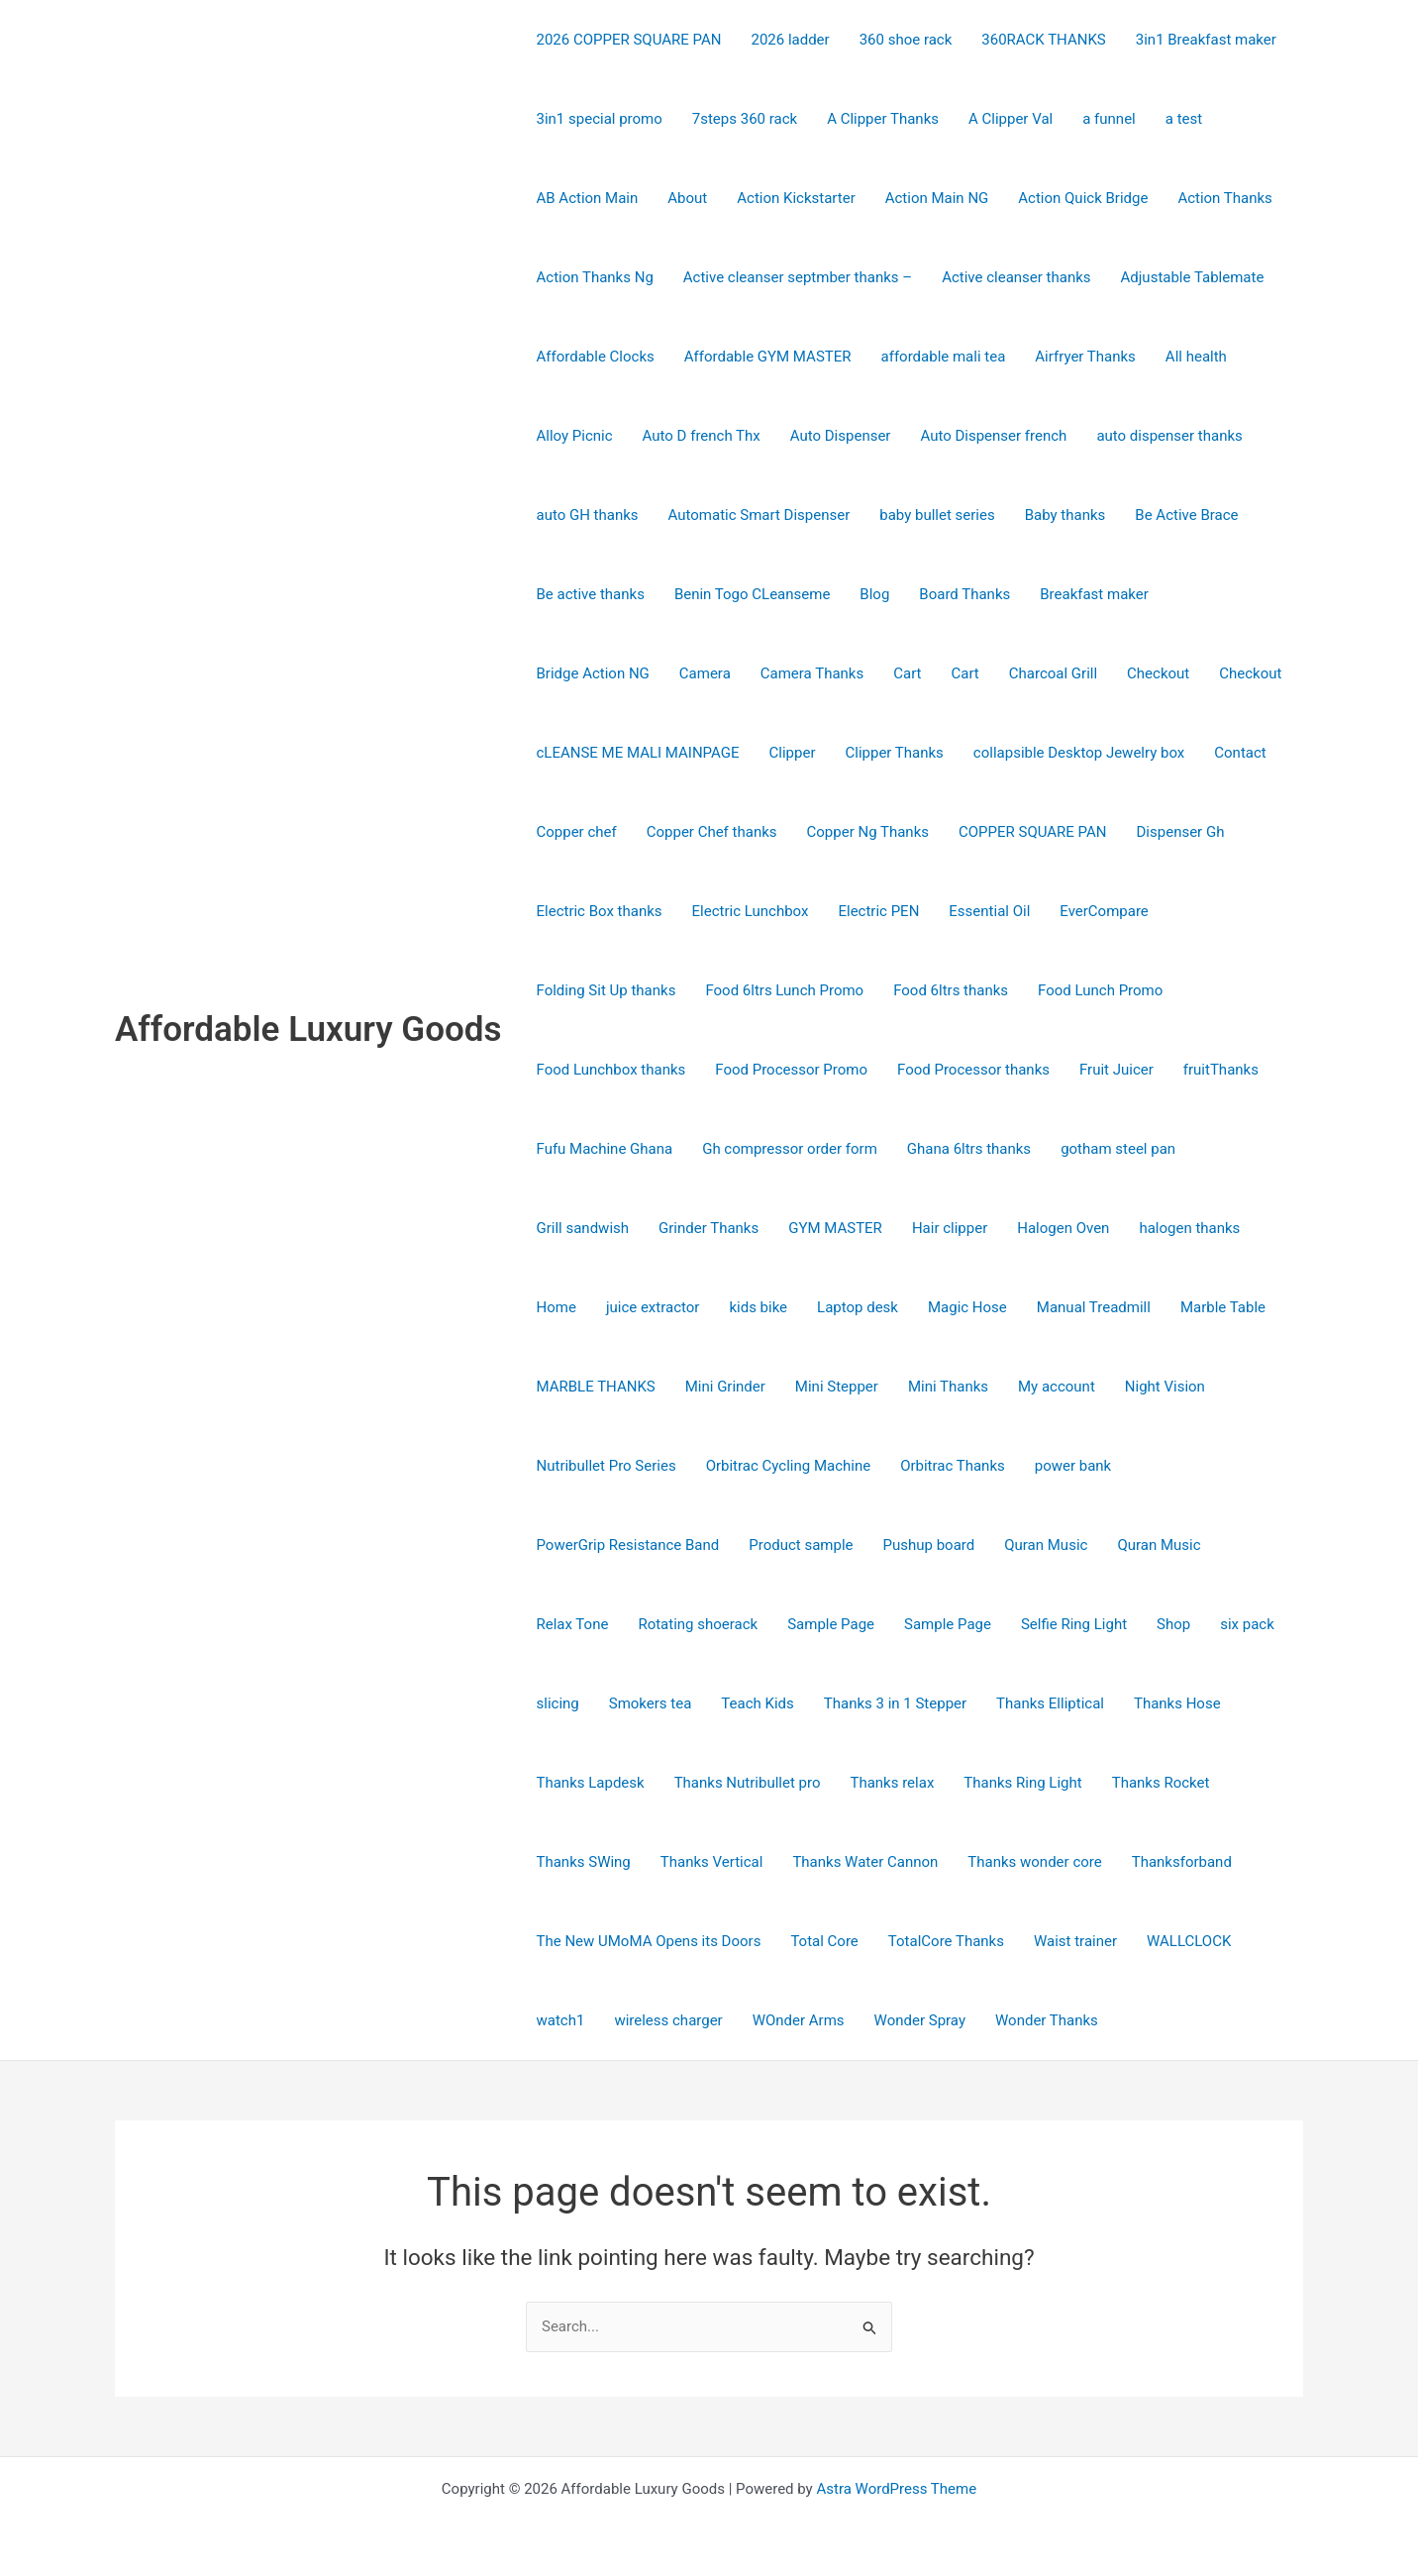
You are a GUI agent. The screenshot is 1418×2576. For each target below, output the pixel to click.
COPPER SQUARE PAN (1033, 832)
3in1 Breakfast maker (1206, 40)
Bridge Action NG (593, 673)
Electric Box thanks (599, 911)
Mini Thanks (948, 1386)
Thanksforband (1182, 1862)
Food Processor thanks (973, 1070)
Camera (705, 673)
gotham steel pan (1118, 1149)
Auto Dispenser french (993, 436)
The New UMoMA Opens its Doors (649, 1941)
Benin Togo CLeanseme (752, 594)
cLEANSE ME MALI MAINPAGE (638, 753)
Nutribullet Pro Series (606, 1466)
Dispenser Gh (1181, 832)
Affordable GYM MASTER (768, 356)
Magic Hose (967, 1307)
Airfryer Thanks (1085, 356)
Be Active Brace (1186, 515)
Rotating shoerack (698, 1624)
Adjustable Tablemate (1193, 277)
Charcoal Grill (1053, 673)
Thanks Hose (1177, 1703)
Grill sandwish (583, 1228)
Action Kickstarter (796, 198)
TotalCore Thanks (946, 1941)
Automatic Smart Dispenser (759, 515)
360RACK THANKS (1043, 40)
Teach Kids (757, 1703)
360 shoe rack (906, 40)
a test (1183, 119)
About (687, 198)
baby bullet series (936, 515)
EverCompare (1104, 911)
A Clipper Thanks (883, 119)
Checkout (1158, 673)
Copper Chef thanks (712, 832)
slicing (558, 1703)
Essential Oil (989, 911)
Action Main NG (937, 198)
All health (1196, 356)
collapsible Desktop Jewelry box (1078, 753)
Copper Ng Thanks (868, 832)
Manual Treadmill (1094, 1307)
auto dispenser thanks (1169, 436)
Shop (1173, 1624)
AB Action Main (588, 198)
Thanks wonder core (1034, 1862)
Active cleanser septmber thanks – (797, 277)
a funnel (1109, 119)
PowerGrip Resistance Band (628, 1545)
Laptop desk (857, 1307)
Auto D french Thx (701, 436)
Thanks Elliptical (1050, 1703)
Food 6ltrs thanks (950, 990)
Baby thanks (1065, 515)
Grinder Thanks (708, 1228)
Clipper (792, 753)
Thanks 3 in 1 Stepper (895, 1703)
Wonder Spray (919, 2020)
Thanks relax (892, 1783)
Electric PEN (878, 911)
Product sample (801, 1545)
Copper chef (577, 832)
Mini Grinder (725, 1386)
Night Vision (1165, 1386)
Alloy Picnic (575, 436)
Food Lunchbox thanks (611, 1070)
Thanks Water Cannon (865, 1862)
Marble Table (1223, 1307)
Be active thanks (591, 594)
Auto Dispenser (840, 436)
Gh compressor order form (789, 1149)
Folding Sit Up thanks (606, 990)
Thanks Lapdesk (591, 1783)
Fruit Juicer (1116, 1070)
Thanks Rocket (1161, 1783)
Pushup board (929, 1545)
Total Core (824, 1941)
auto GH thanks (588, 515)
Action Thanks (1224, 198)
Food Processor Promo (791, 1070)
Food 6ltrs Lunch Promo (784, 990)
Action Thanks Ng (595, 277)
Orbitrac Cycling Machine (788, 1466)
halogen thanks (1189, 1228)
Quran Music (1045, 1545)
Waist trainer (1075, 1941)
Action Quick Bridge (1083, 198)
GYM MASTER (835, 1228)
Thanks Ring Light (1022, 1783)
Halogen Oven (1063, 1228)
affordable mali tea (943, 356)
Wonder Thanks (1046, 2020)
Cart (907, 673)
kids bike (758, 1307)
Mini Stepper (836, 1386)
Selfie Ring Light (1074, 1624)
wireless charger (668, 2020)
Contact (1240, 753)
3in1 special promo (599, 119)
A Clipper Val (1010, 119)
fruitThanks (1221, 1070)
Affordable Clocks (596, 356)
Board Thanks (964, 594)
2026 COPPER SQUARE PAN (629, 40)
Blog (874, 594)
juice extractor (653, 1307)
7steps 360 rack (744, 119)
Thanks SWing (584, 1862)
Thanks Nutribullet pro (747, 1783)
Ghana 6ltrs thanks (969, 1149)
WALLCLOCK (1189, 1941)
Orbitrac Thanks (952, 1466)
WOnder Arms (799, 2020)
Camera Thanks (811, 673)
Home (556, 1307)
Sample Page (830, 1624)
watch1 (561, 2020)
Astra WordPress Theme (896, 2489)
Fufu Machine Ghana (605, 1149)
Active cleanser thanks (1016, 277)
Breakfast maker (1094, 594)
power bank (1073, 1466)
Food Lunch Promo (1100, 990)
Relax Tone (573, 1624)
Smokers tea (650, 1703)
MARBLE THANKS (596, 1386)
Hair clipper (949, 1228)
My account (1056, 1386)
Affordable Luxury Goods (308, 1029)
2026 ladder (790, 40)
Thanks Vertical (711, 1862)
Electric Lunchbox (750, 911)
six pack (1247, 1624)
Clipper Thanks (894, 753)
